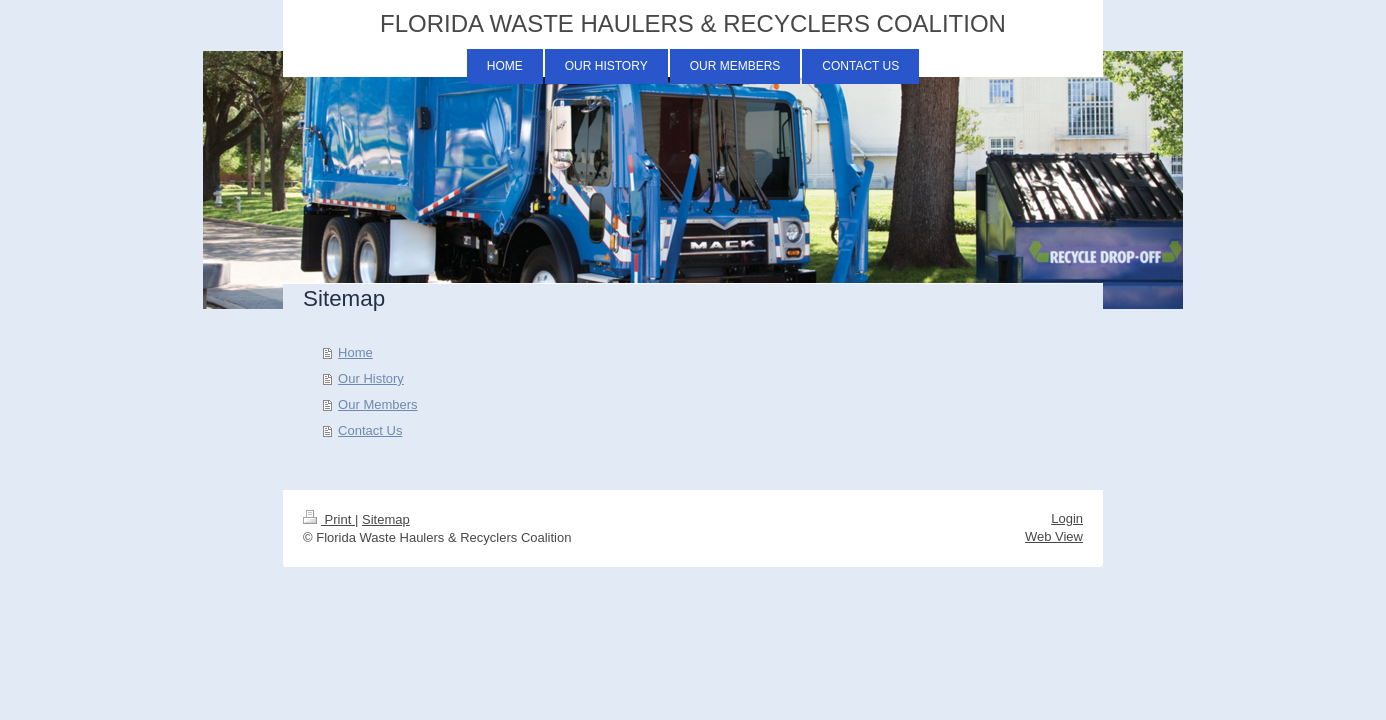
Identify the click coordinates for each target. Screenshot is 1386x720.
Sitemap (386, 519)
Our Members (377, 404)
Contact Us (370, 430)
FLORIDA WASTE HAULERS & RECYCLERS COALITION (693, 23)
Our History (371, 378)
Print (329, 519)
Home (355, 352)
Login (1067, 518)
